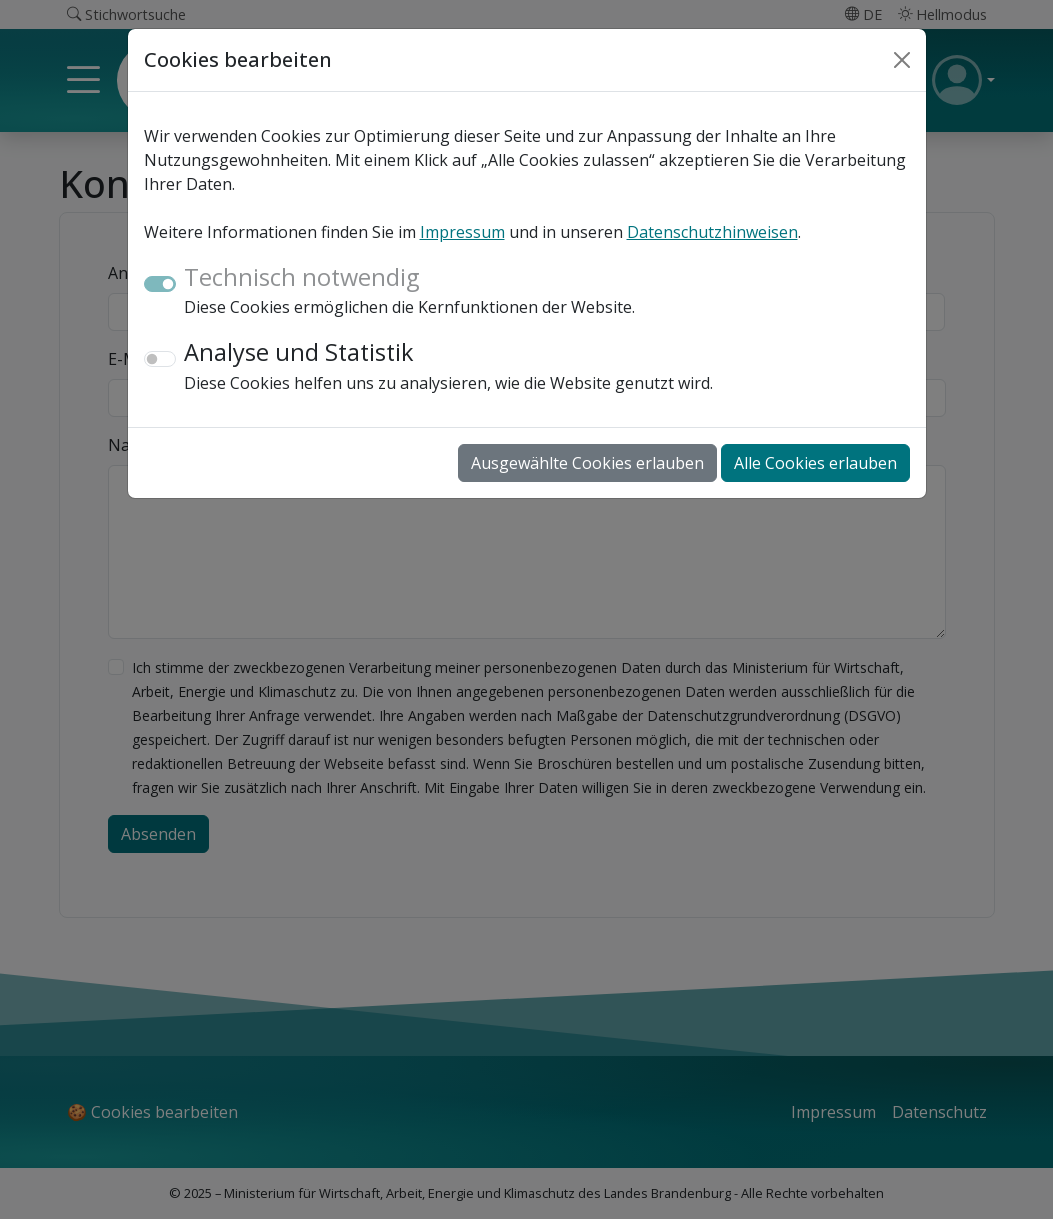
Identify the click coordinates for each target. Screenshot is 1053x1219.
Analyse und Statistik (299, 352)
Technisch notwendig (301, 277)
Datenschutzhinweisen (712, 232)
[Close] (902, 60)
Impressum (462, 232)
